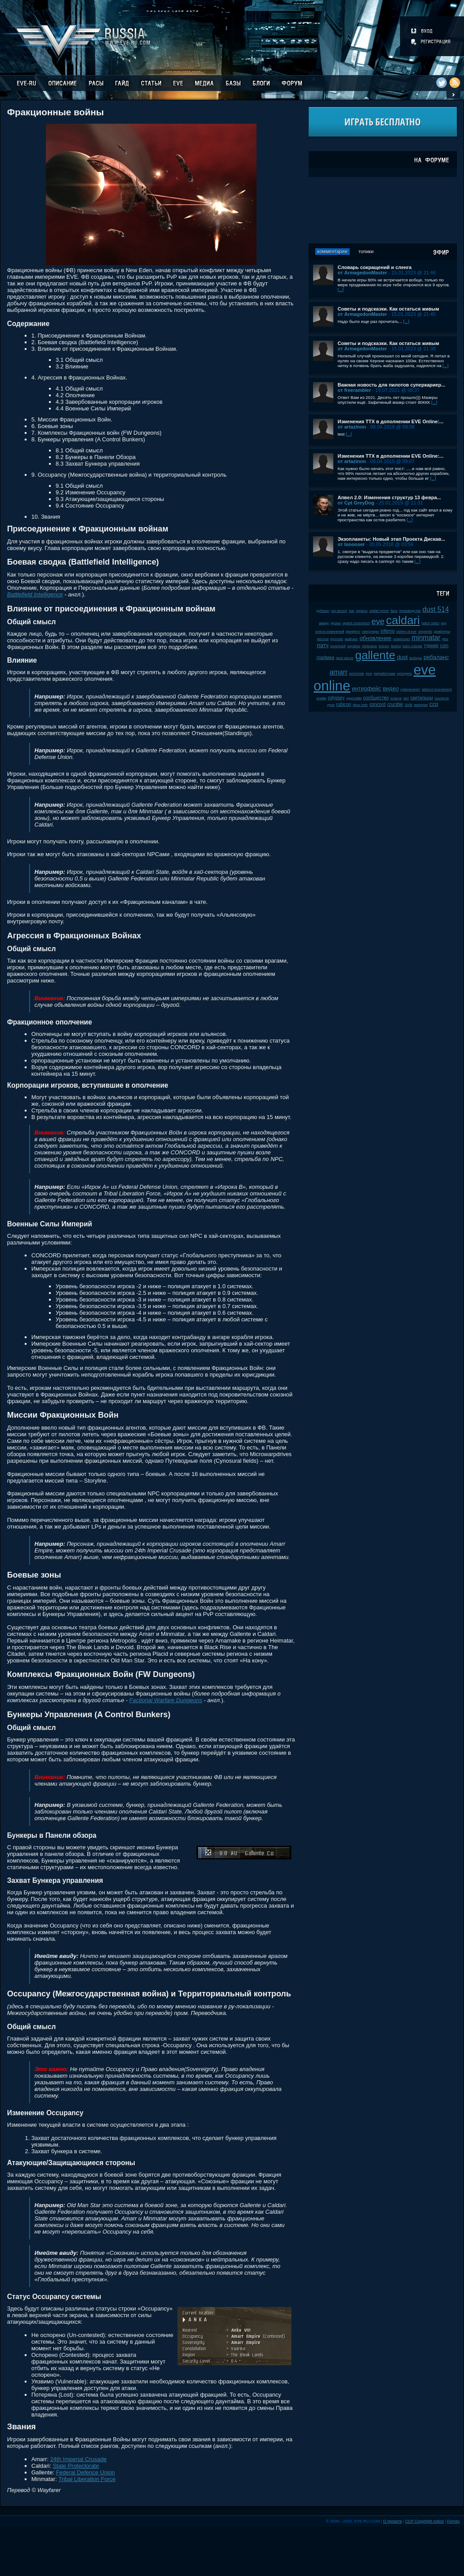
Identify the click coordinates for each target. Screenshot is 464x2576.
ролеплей (338, 646)
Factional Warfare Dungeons (165, 1700)
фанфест (353, 632)
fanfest (396, 646)
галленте (441, 698)
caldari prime (379, 611)
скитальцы (422, 697)
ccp (434, 704)
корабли (354, 646)
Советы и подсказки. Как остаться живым (388, 308)
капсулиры (370, 632)
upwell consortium (356, 623)
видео (391, 688)
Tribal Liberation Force (87, 2479)
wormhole (356, 673)
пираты (361, 611)
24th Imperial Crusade (78, 2459)
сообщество (376, 697)
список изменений (329, 632)
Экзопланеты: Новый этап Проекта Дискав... (391, 539)
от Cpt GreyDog (356, 502)
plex (445, 639)
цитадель (404, 673)
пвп (406, 698)
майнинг (351, 639)
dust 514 (436, 609)
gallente (375, 655)
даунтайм (354, 698)
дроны (336, 623)
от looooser (351, 544)
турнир (431, 645)
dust (402, 657)
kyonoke (336, 639)
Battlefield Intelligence (35, 594)
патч (323, 645)
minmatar (426, 637)
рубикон (323, 611)
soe (352, 611)
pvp (444, 623)
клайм (321, 698)
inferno (388, 631)
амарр (324, 623)
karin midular (413, 646)
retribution (369, 646)
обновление (376, 638)
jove (369, 673)
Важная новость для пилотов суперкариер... (391, 384)
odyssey (336, 697)
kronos (384, 646)
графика (325, 657)
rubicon (343, 704)
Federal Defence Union (85, 2472)
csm (444, 645)
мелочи (323, 639)
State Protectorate (76, 2465)
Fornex (453, 2521)
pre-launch (339, 611)
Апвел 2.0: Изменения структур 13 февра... (389, 497)
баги (393, 611)
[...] (341, 289)
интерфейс (366, 688)
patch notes (430, 623)
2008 (408, 705)
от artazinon (352, 426)
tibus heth (360, 705)
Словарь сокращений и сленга (375, 267)
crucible (395, 704)
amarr (339, 672)
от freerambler (354, 390)
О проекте (392, 2521)
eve (378, 621)
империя (421, 705)
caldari (403, 620)
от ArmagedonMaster (362, 272)
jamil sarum (345, 658)
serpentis (425, 632)
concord (378, 704)
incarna (396, 698)
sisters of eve (406, 632)
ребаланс (436, 657)
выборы (415, 658)
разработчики (384, 673)
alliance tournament (437, 689)
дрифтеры (442, 632)
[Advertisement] (382, 210)
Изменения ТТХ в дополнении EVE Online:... (391, 421)
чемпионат (401, 639)
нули (331, 705)
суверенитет (410, 689)
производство (410, 611)
